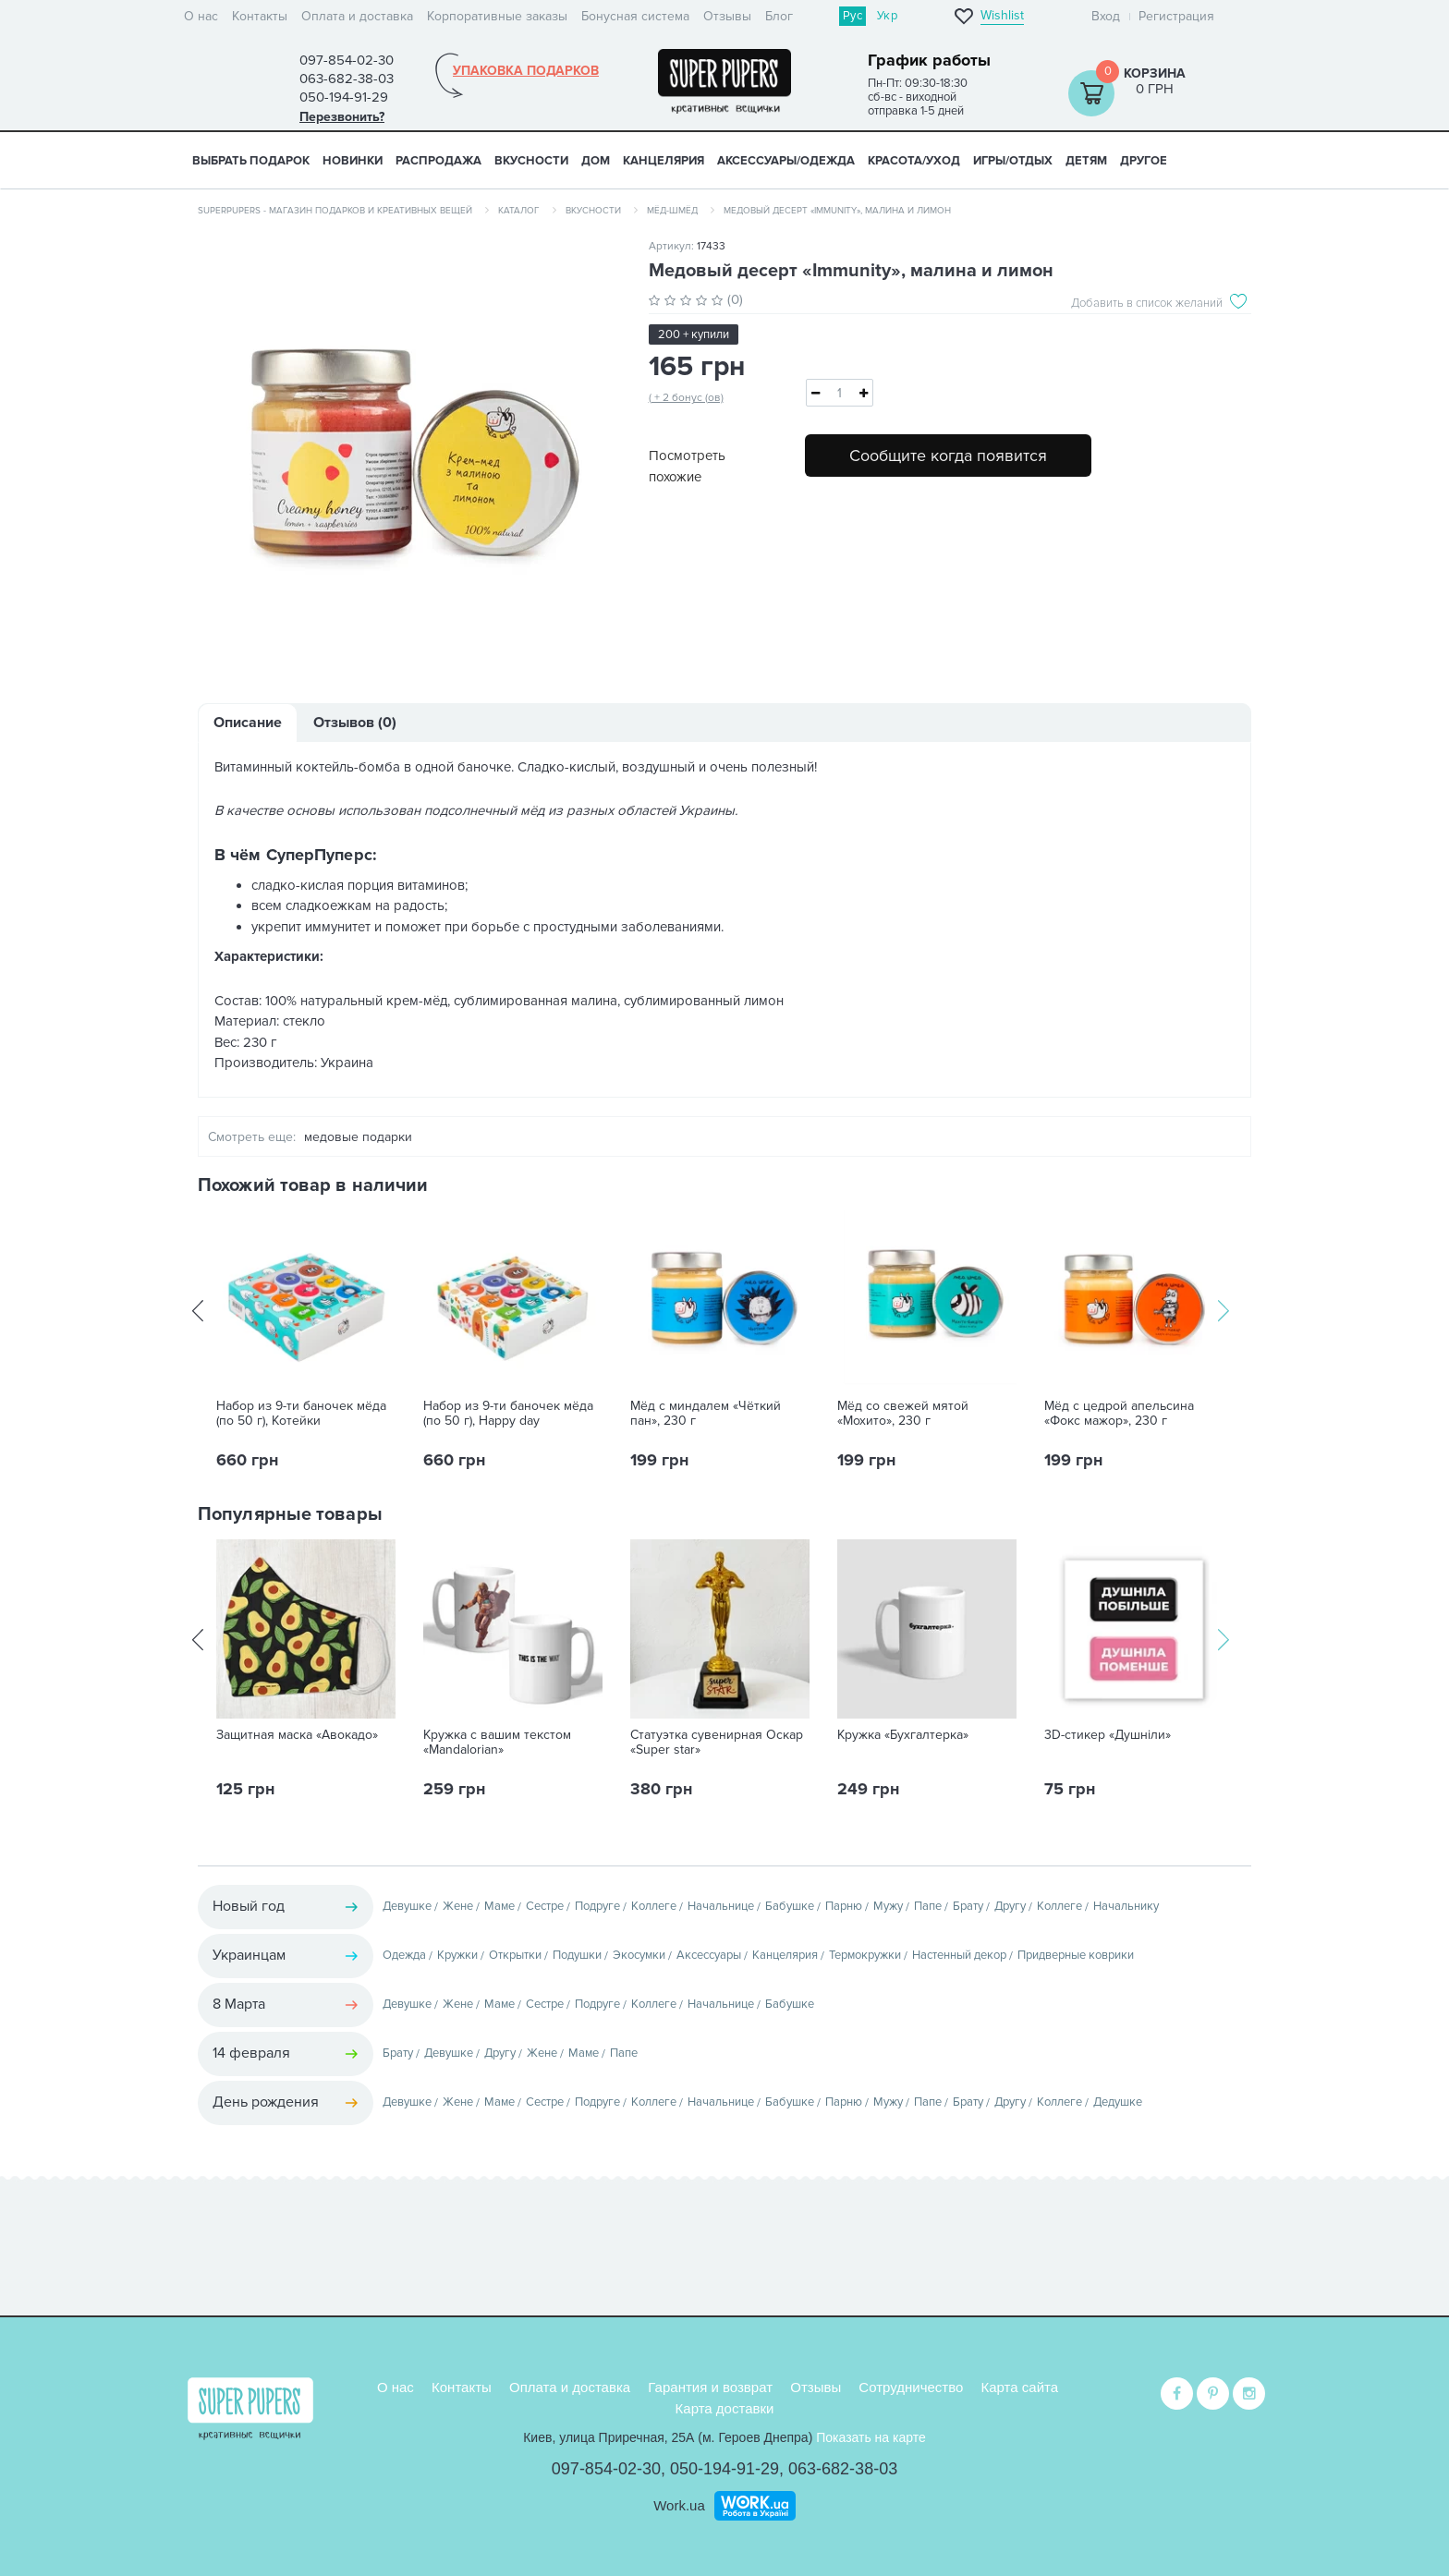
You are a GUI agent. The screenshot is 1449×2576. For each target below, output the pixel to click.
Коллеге (653, 1906)
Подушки (577, 1955)
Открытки (515, 1955)
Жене (458, 1906)
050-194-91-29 (724, 2469)
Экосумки (639, 1955)
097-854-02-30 (606, 2469)
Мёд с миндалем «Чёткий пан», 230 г (705, 1413)
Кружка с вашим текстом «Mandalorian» (497, 1742)
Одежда (404, 1955)
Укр (887, 15)
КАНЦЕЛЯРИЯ (663, 160)
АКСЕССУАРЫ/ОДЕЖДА (786, 160)
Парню (843, 1906)
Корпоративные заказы (497, 16)
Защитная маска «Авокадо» (297, 1735)
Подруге (597, 1906)
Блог (779, 16)
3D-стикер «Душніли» (1107, 1735)
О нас (201, 16)
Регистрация (1176, 16)
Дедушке (1117, 2102)
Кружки (457, 1955)
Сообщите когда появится (948, 455)
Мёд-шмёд (672, 210)
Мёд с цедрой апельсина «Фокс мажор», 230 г (1119, 1413)
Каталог (519, 210)
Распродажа (438, 160)
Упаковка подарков (526, 71)
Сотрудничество (910, 2387)
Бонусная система (635, 16)
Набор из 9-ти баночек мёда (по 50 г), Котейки (301, 1413)
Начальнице (721, 1906)
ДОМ (595, 160)
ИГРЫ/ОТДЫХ (1013, 160)
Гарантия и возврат (710, 2387)
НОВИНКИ (353, 160)
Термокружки (865, 1955)
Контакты (259, 16)
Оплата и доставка (357, 16)
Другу (1010, 1906)
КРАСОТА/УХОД (914, 160)
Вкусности (593, 210)
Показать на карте (871, 2437)
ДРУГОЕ (1143, 160)
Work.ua (679, 2505)
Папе (928, 1906)
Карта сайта (1020, 2387)
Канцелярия (785, 1955)
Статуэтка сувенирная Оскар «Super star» (716, 1742)
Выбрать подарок (251, 160)
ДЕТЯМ (1086, 160)
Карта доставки (725, 2408)
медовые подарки (358, 1137)
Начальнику (1126, 1906)
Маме (499, 1906)
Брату (968, 1906)
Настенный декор (959, 1955)
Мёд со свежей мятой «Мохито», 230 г (902, 1413)
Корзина (1155, 73)
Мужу (888, 1906)
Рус (852, 15)
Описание (247, 722)
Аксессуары (708, 1955)
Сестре (545, 1906)
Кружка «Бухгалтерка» (902, 1735)
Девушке (407, 1906)
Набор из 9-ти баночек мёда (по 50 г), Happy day (508, 1413)
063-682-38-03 (842, 2469)
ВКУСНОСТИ (531, 160)
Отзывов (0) (354, 722)
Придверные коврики (1075, 1955)
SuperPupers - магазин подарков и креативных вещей (335, 210)
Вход (1105, 16)
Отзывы (727, 16)
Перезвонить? (341, 117)
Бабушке (789, 1906)
